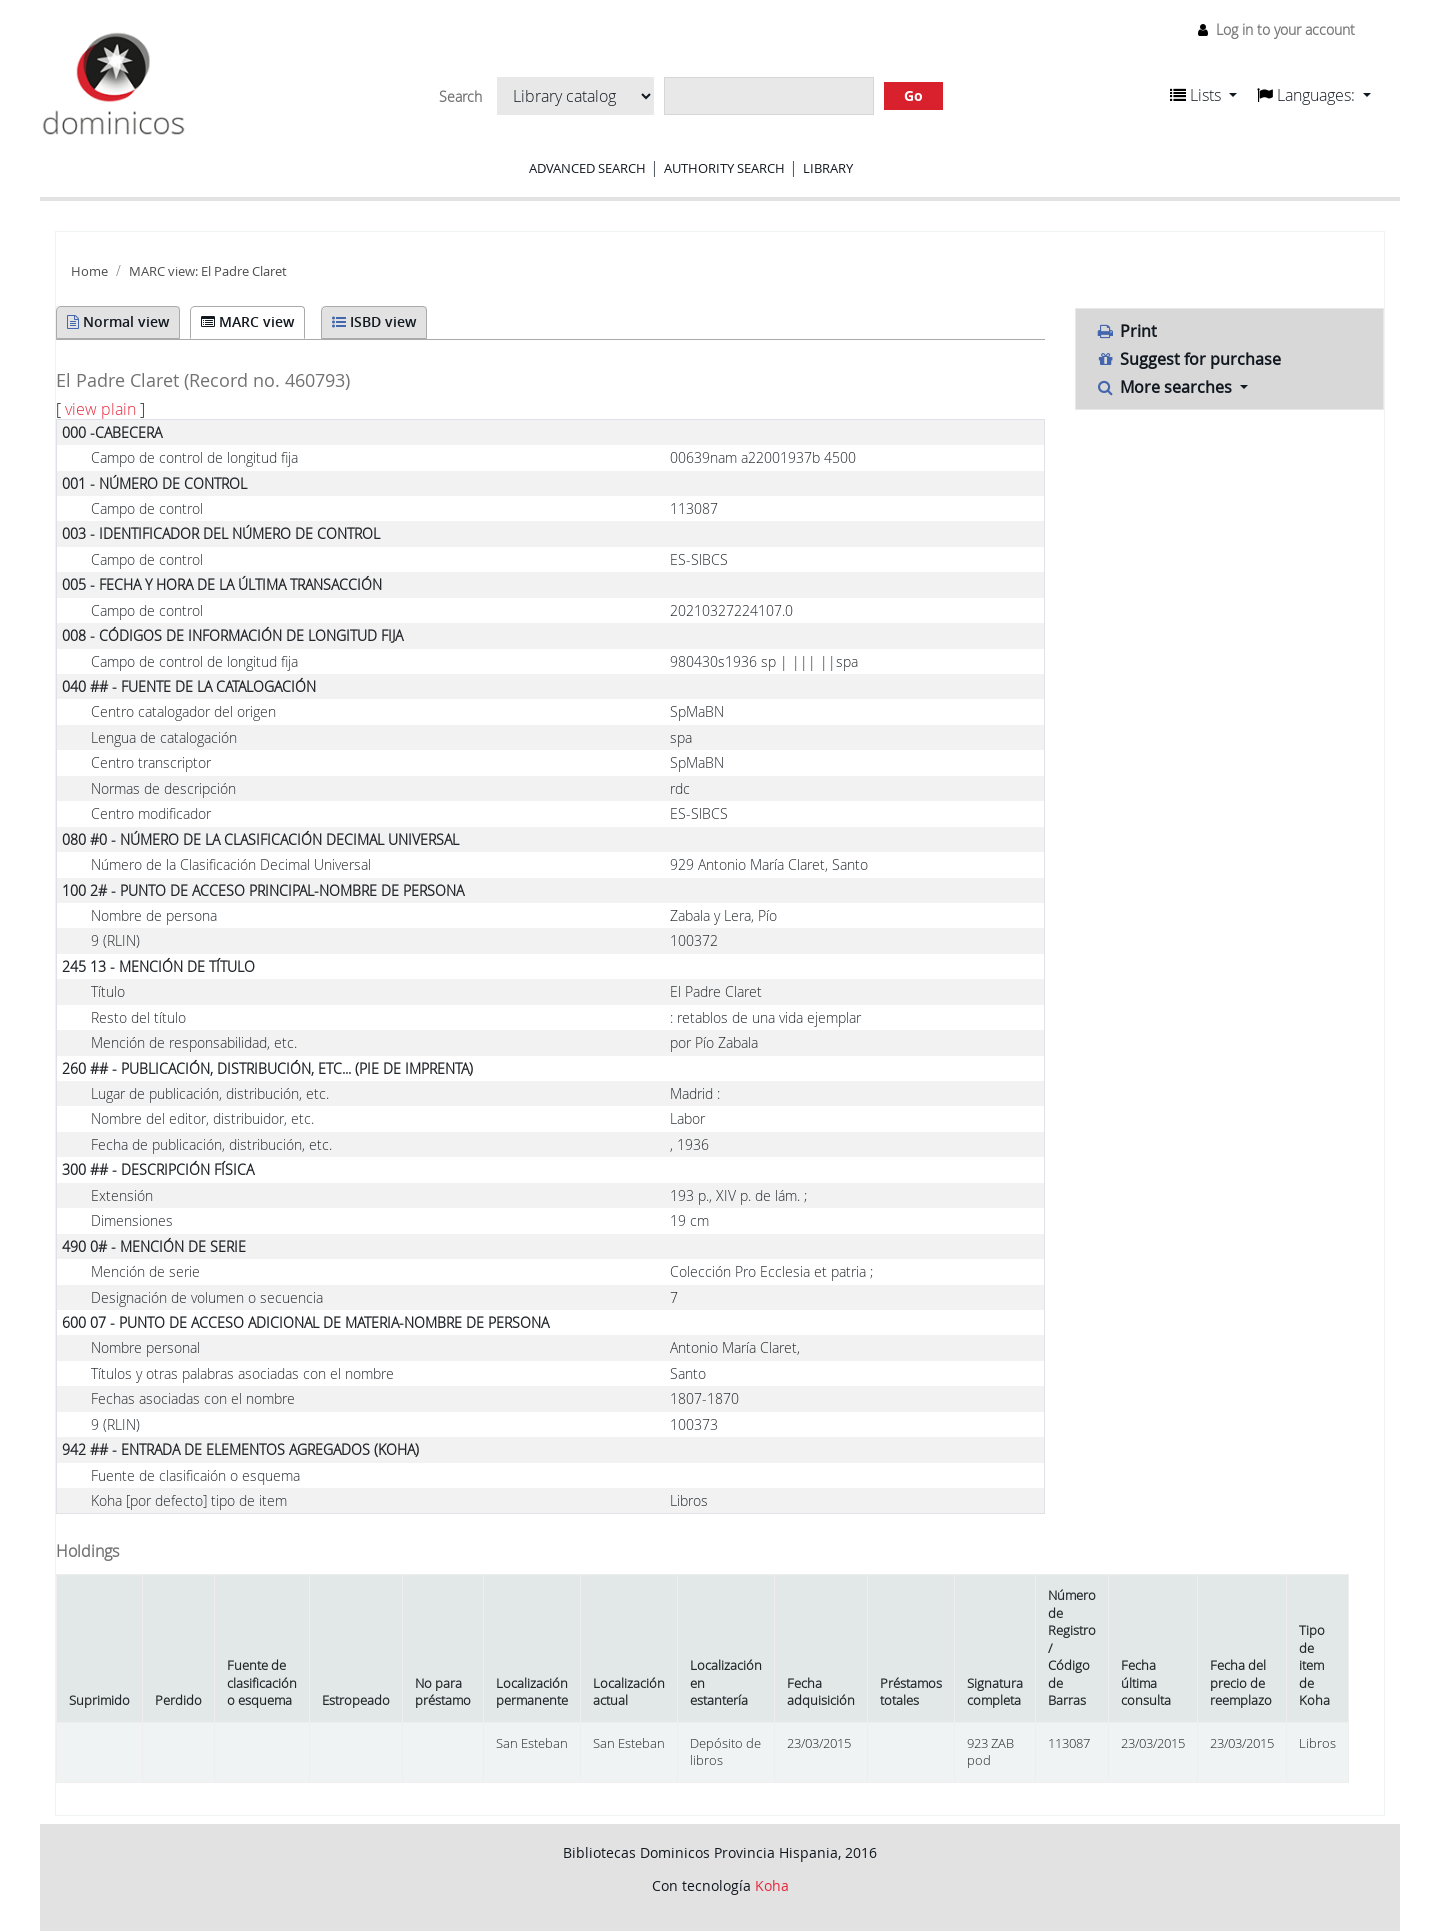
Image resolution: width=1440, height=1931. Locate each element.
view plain (100, 409)
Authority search (724, 168)
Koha (772, 1885)
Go (913, 95)
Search (460, 97)
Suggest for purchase (1189, 359)
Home (89, 271)
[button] (1203, 95)
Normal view (118, 321)
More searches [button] (1166, 387)
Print (1127, 331)
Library (828, 168)
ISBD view (374, 321)
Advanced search (587, 168)
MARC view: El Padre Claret (208, 271)
